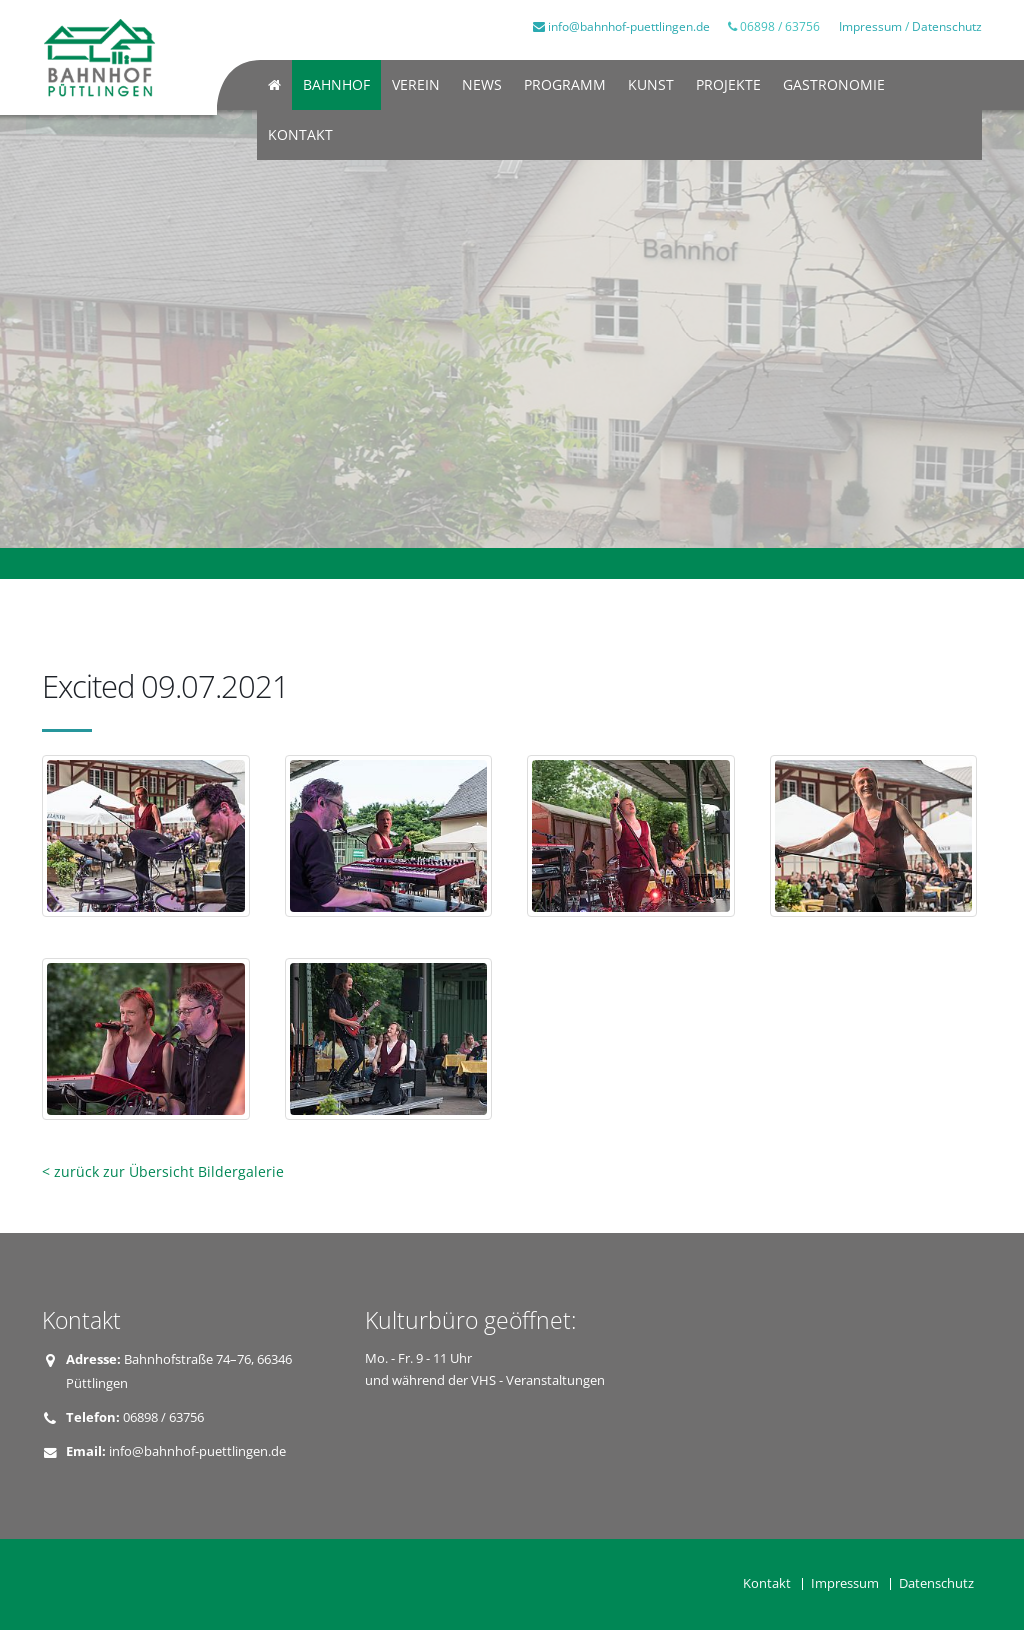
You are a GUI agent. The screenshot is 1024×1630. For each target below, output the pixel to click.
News (482, 84)
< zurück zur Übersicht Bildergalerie (163, 1171)
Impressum (870, 26)
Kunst (651, 84)
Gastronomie (834, 84)
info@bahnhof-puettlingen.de (621, 26)
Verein (416, 84)
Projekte (728, 84)
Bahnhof (336, 84)
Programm (565, 84)
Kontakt (300, 134)
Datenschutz (947, 26)
